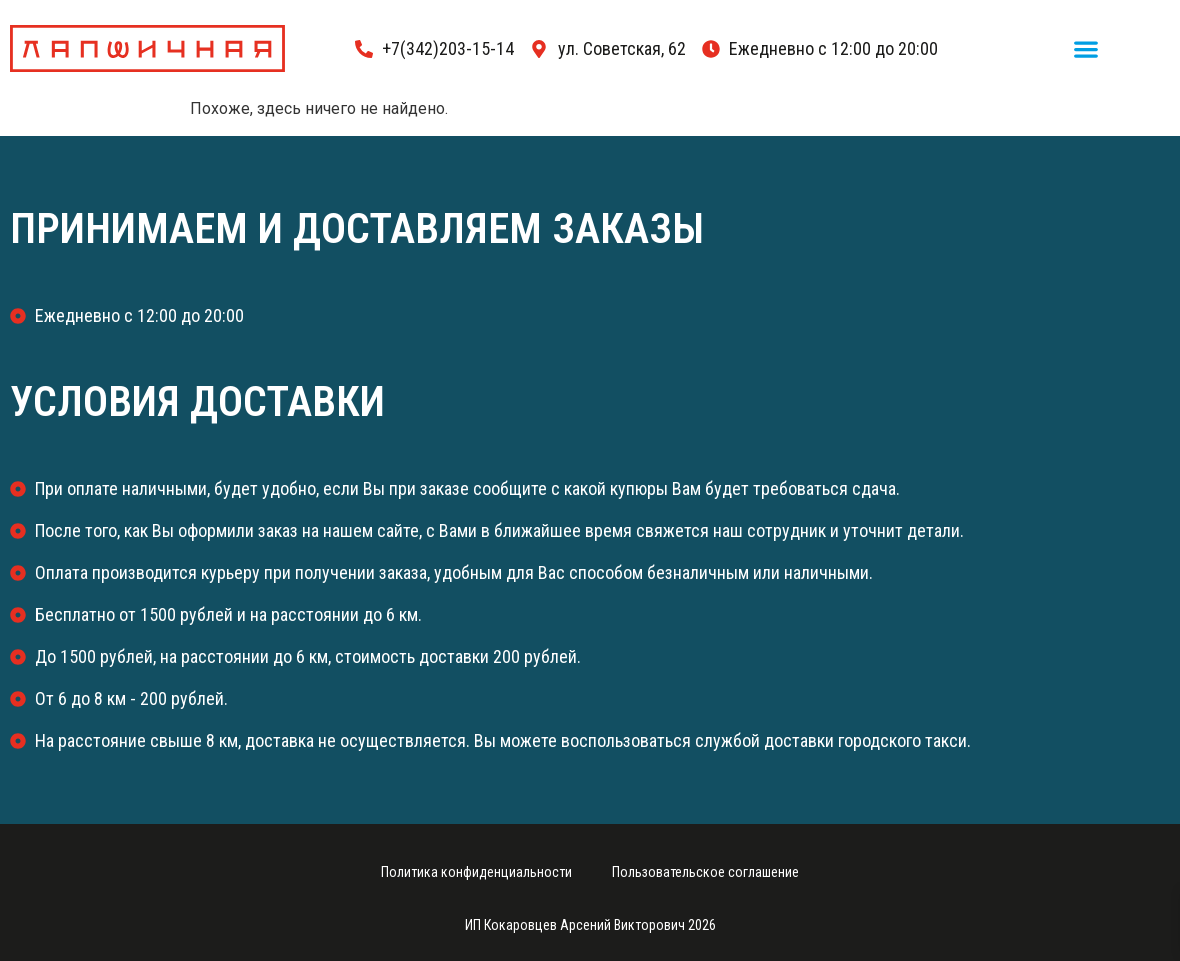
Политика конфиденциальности (476, 872)
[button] (1086, 48)
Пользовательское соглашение (705, 872)
